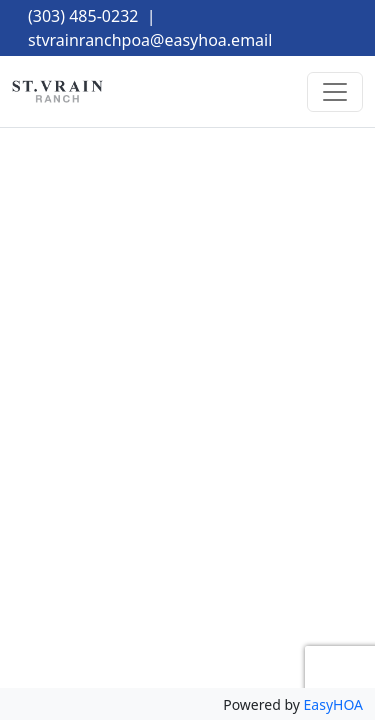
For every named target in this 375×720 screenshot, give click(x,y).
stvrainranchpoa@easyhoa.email (150, 40)
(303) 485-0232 (83, 16)
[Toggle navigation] (335, 92)
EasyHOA (333, 704)
